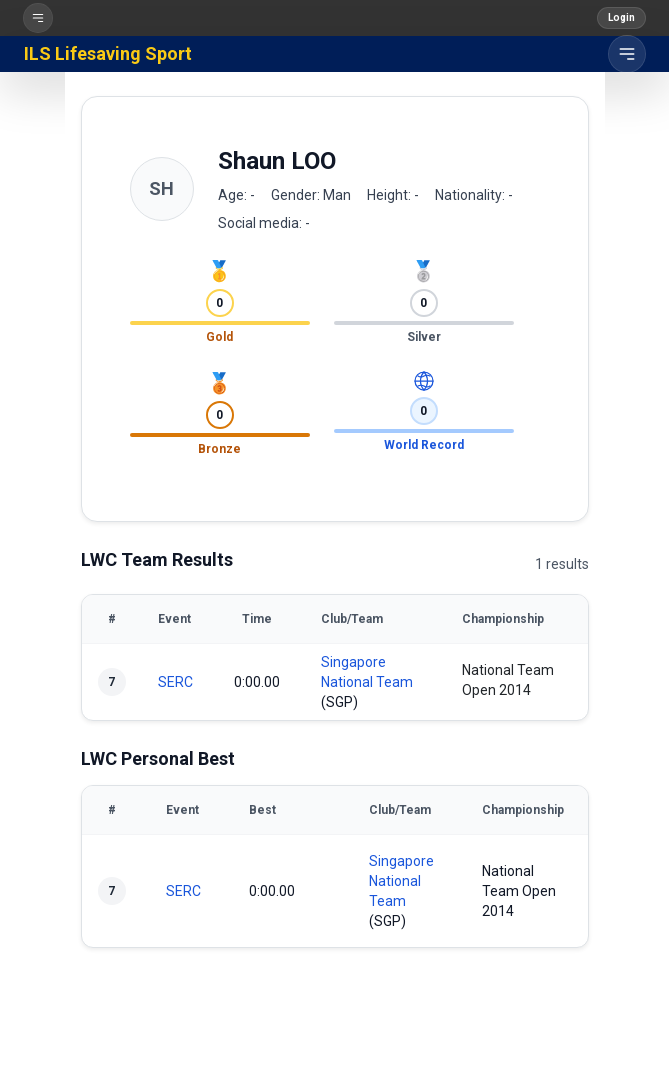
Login (621, 17)
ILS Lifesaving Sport (108, 53)
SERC (175, 682)
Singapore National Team (401, 881)
